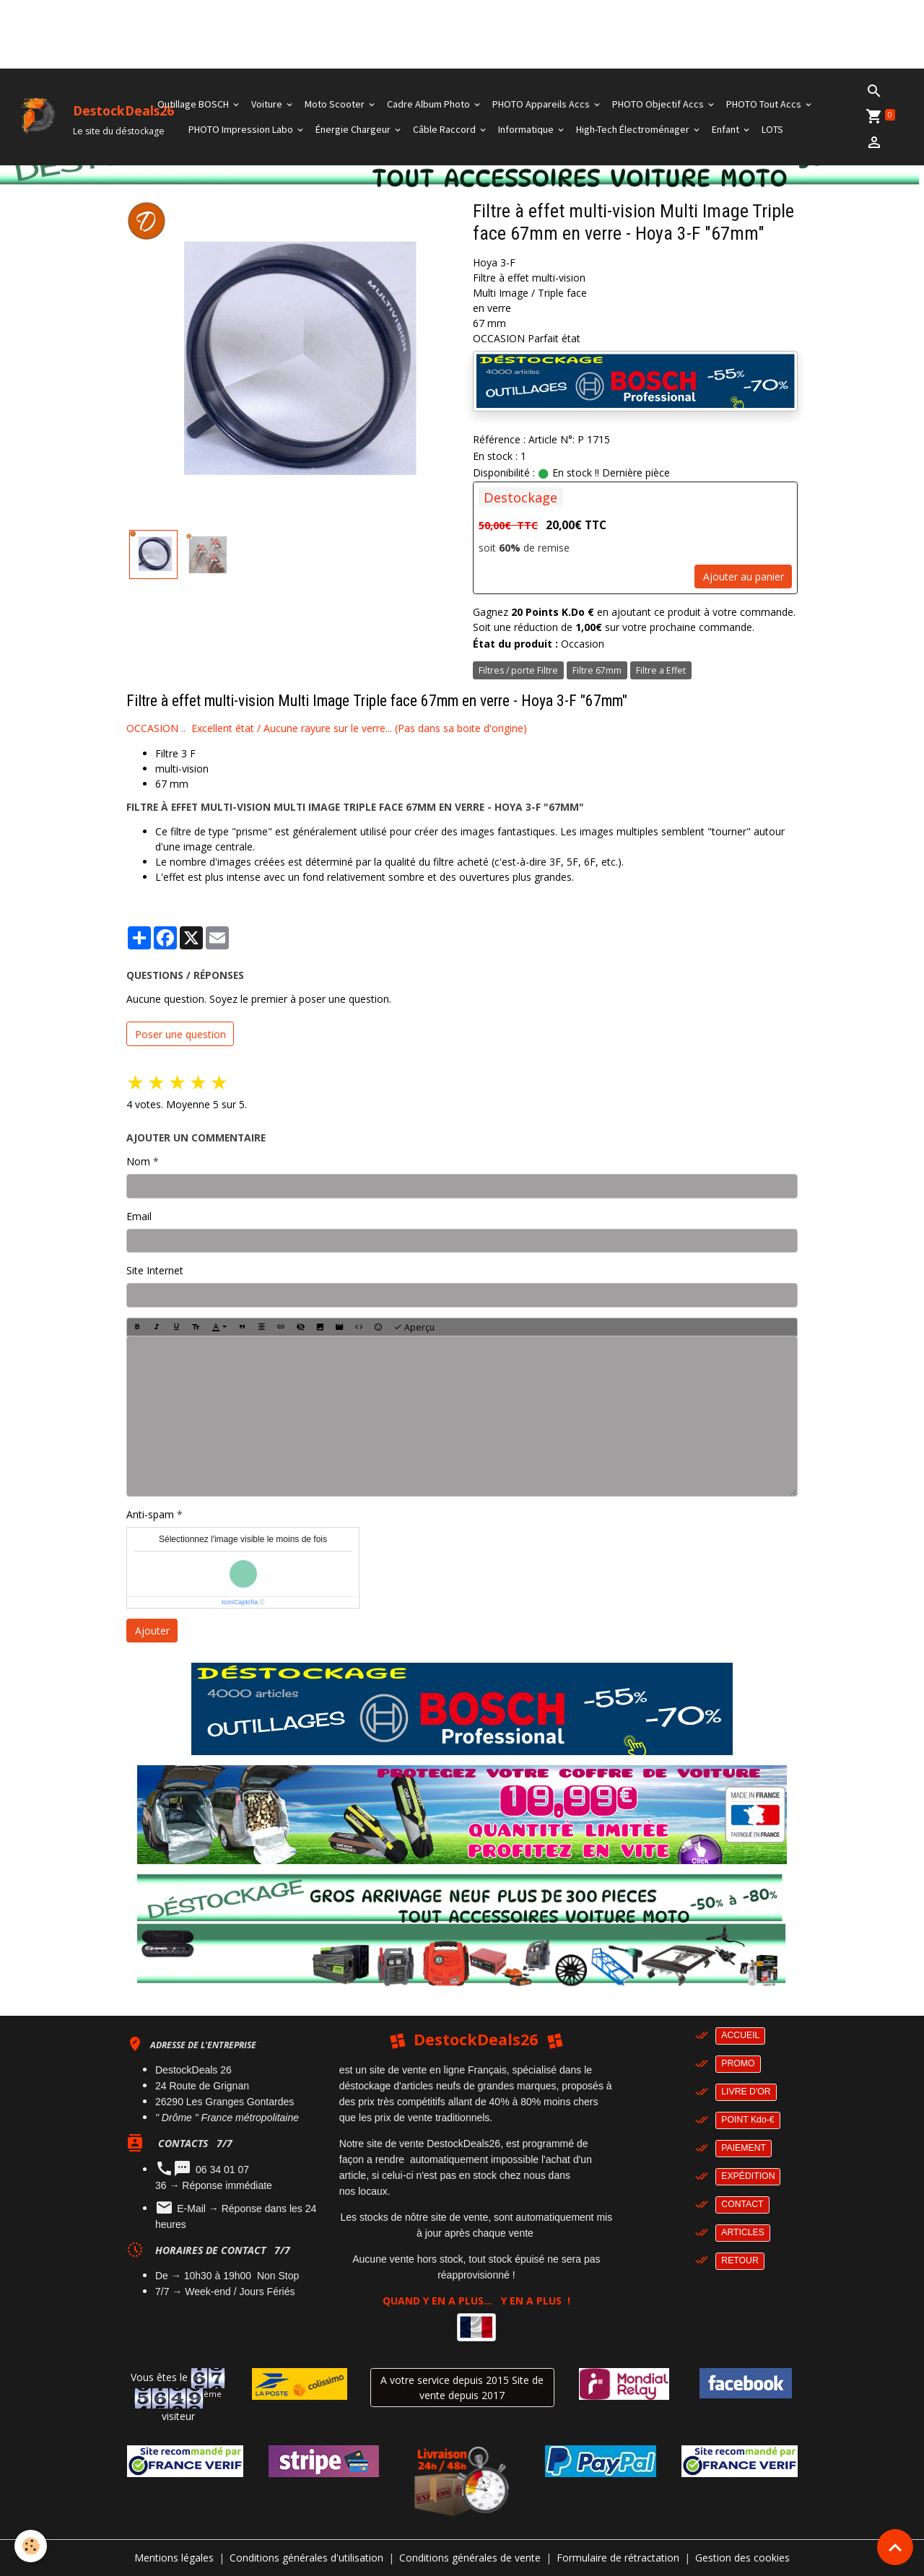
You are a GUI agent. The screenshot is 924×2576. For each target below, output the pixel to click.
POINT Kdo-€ (747, 2120)
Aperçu (414, 1327)
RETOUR (740, 2260)
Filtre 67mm (597, 670)
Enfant (726, 129)
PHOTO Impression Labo (241, 129)
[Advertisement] (263, 32)
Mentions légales (174, 2557)
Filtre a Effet (661, 670)
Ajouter (152, 1630)
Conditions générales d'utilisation (306, 2557)
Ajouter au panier (743, 576)
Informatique (527, 129)
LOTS (772, 129)
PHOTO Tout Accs (764, 103)
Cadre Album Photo (429, 103)
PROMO (737, 2063)
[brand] (63, 117)
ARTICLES (742, 2232)
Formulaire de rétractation (618, 2557)
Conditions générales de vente (470, 2557)
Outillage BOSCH (194, 103)
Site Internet (154, 1270)
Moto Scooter (336, 103)
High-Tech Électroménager (634, 129)
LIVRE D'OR (745, 2092)
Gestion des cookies (742, 2557)
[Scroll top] (895, 2547)
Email (139, 1216)
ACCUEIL (740, 2035)
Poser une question (180, 1034)
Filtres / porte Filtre (518, 670)
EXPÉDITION (748, 2176)
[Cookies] (30, 2546)
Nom (138, 1161)
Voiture (267, 103)
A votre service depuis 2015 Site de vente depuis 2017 (462, 2387)
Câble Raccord (445, 129)
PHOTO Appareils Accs (542, 103)
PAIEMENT (743, 2148)
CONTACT (742, 2204)
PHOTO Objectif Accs (659, 103)
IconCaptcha (240, 1602)
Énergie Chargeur (354, 129)
